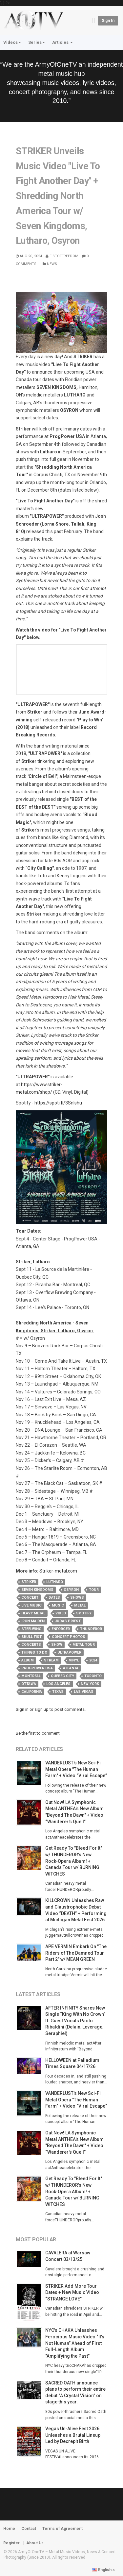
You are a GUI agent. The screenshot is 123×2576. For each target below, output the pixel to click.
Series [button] (36, 42)
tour (94, 1590)
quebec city (62, 1676)
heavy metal (33, 1613)
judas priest (68, 1621)
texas (58, 1692)
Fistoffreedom (62, 256)
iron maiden (33, 1621)
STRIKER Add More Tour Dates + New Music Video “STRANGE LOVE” (72, 2292)
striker (28, 1582)
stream (51, 1660)
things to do (34, 1652)
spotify (84, 1613)
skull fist (31, 1637)
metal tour (83, 1644)
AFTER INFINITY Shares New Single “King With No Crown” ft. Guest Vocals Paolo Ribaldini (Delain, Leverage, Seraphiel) (75, 2020)
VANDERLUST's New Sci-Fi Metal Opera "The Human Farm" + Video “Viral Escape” (76, 1769)
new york (90, 1684)
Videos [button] (12, 42)
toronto (93, 1676)
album (27, 1660)
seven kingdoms (37, 1590)
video (60, 1613)
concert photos (68, 1637)
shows (77, 1597)
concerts (31, 1644)
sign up (41, 1709)
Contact (28, 2528)
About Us (35, 2543)
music (58, 1605)
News (50, 264)
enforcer (60, 1629)
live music (31, 1605)
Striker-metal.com (58, 1571)
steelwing (31, 1629)
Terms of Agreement (62, 2528)
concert (29, 1597)
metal (80, 1605)
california (31, 1692)
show (56, 1644)
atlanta (70, 1668)
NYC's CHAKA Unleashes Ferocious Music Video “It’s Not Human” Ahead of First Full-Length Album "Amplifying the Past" (74, 2343)
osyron (71, 1590)
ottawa (28, 1684)
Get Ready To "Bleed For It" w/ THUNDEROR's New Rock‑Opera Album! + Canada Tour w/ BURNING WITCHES (73, 1860)
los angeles (58, 1684)
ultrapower (69, 1652)
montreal (31, 1676)
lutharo (54, 1582)
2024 (93, 1660)
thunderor (91, 1629)
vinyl (74, 1660)
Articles (62, 42)
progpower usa (37, 1668)
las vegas (83, 1692)
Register (11, 2543)
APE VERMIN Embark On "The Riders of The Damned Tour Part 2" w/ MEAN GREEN (76, 1953)
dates (54, 1597)
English (103, 2570)
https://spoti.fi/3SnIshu (58, 1102)
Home (9, 2528)
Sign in (108, 20)
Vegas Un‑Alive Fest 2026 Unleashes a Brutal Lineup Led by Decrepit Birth (72, 2435)
